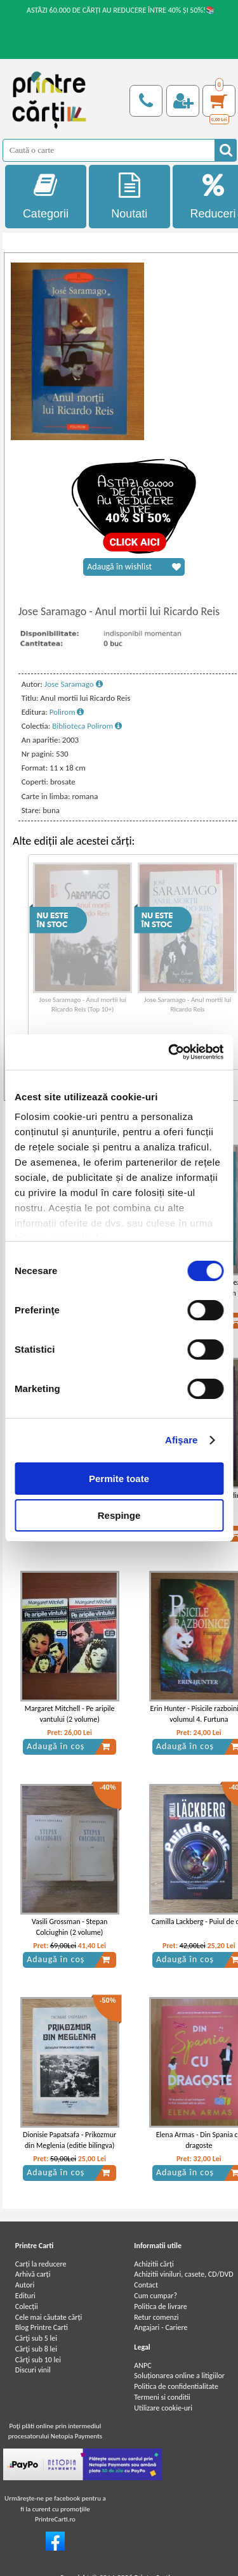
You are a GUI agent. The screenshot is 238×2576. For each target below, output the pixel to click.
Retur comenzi (156, 2317)
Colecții (26, 2306)
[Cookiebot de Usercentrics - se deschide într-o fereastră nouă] (169, 1052)
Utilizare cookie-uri (163, 2408)
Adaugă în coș (68, 1746)
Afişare (181, 1439)
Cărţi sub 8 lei (36, 2349)
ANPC (142, 2365)
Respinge (119, 1515)
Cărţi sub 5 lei (36, 2338)
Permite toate (119, 1478)
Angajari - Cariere (160, 2327)
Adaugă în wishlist (134, 567)
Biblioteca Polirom (87, 726)
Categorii (45, 196)
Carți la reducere (41, 2264)
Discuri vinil (33, 2369)
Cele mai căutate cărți (48, 2317)
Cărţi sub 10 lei (38, 2359)
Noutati (129, 196)
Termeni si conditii (162, 2397)
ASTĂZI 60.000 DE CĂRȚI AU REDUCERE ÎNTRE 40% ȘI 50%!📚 (121, 10)
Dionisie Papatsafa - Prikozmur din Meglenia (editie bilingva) (69, 2140)
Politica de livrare (160, 2306)
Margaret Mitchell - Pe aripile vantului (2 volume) (70, 1714)
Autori (24, 2284)
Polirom (67, 712)
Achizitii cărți (153, 2264)
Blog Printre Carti (41, 2327)
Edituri (25, 2295)
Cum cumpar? (155, 2295)
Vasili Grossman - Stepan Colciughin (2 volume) (69, 1927)
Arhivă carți (33, 2274)
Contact (146, 2284)
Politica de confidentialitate (176, 2386)
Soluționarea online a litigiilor (179, 2375)
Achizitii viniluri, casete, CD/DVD (183, 2274)
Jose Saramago (73, 684)
